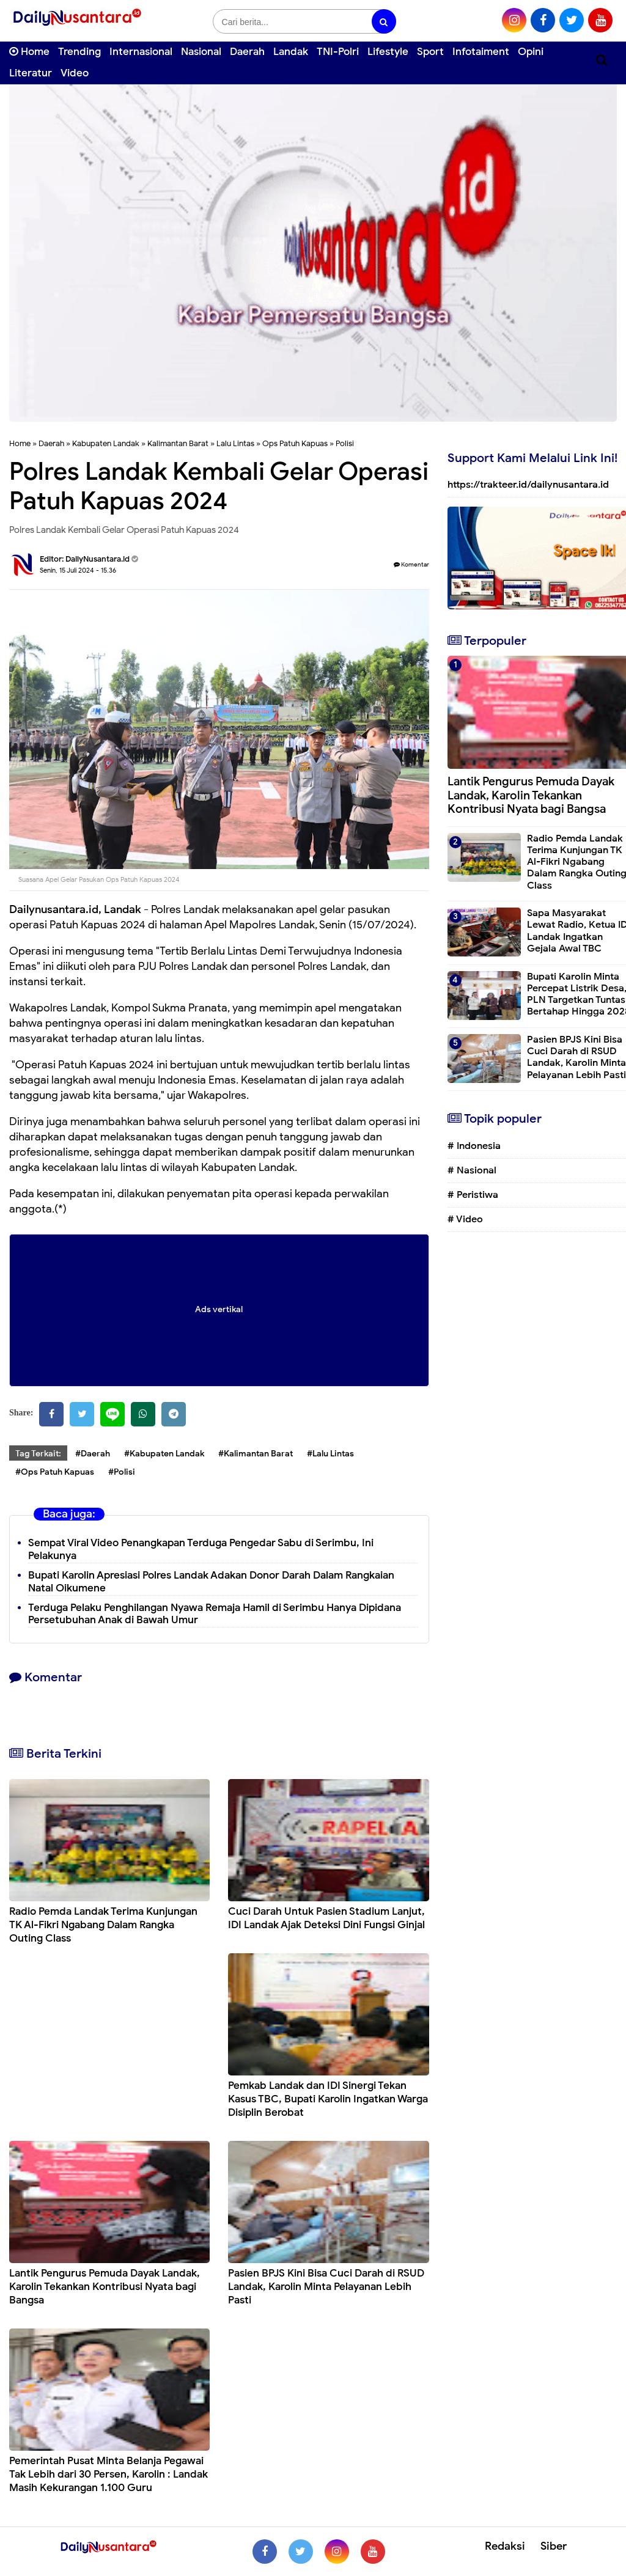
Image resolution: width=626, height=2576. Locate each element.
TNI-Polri (338, 51)
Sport (430, 51)
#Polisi (121, 1472)
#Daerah (92, 1453)
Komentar (411, 564)
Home (29, 51)
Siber (553, 2546)
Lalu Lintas (235, 443)
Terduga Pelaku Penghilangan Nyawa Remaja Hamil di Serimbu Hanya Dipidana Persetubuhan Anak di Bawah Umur (214, 1614)
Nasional (201, 51)
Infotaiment (480, 51)
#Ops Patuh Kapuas (54, 1472)
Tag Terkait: (38, 1453)
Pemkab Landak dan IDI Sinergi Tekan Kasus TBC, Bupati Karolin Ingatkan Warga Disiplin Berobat (328, 2099)
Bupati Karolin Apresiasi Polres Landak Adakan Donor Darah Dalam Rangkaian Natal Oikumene (211, 1581)
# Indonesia (474, 1146)
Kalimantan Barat (177, 443)
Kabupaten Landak (105, 443)
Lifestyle (387, 51)
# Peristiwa (472, 1195)
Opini (530, 51)
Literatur (30, 73)
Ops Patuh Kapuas (295, 443)
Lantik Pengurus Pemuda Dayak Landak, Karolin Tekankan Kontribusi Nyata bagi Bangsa (104, 2286)
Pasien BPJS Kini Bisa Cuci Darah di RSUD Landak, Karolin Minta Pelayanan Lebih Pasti (326, 2286)
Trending (79, 51)
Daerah (247, 51)
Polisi (345, 443)
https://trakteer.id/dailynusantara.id (528, 485)
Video (75, 73)
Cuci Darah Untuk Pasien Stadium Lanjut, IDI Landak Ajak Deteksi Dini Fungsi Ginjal (326, 1918)
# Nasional (471, 1170)
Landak (290, 51)
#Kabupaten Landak (164, 1453)
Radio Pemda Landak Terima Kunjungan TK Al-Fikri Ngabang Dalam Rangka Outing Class (103, 1925)
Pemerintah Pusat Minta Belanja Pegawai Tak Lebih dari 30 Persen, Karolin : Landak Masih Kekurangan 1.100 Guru (108, 2474)
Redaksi (505, 2546)
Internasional (140, 51)
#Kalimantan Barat (255, 1453)
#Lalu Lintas (330, 1453)
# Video (465, 1219)
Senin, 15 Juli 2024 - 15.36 (78, 570)
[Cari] (602, 60)
